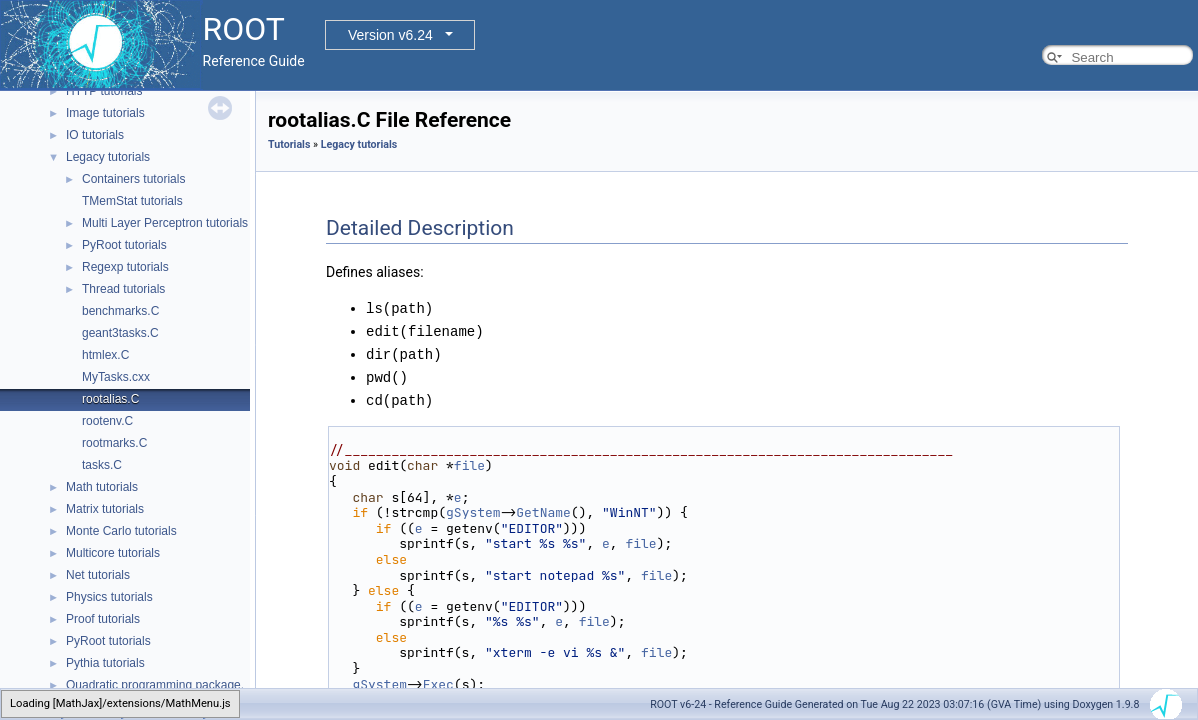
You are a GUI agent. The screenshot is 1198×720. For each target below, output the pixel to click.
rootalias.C (110, 399)
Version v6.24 (390, 35)
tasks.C (102, 465)
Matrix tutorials (105, 509)
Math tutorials (102, 487)
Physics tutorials (109, 597)
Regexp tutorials (125, 267)
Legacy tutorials (108, 157)
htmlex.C (105, 355)
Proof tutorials (103, 619)
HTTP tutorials (104, 91)
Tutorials (289, 144)
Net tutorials (98, 575)
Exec (438, 679)
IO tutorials (95, 135)
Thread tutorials (123, 289)
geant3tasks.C (120, 333)
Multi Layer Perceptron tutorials (165, 223)
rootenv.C (107, 421)
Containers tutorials (133, 179)
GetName (543, 507)
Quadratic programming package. (155, 685)
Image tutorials (105, 113)
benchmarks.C (120, 311)
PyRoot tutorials (124, 245)
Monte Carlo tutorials (121, 531)
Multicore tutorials (113, 553)
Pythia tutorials (105, 663)
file (469, 460)
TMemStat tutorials (132, 201)
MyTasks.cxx (116, 377)
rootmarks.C (114, 443)
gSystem (473, 507)
